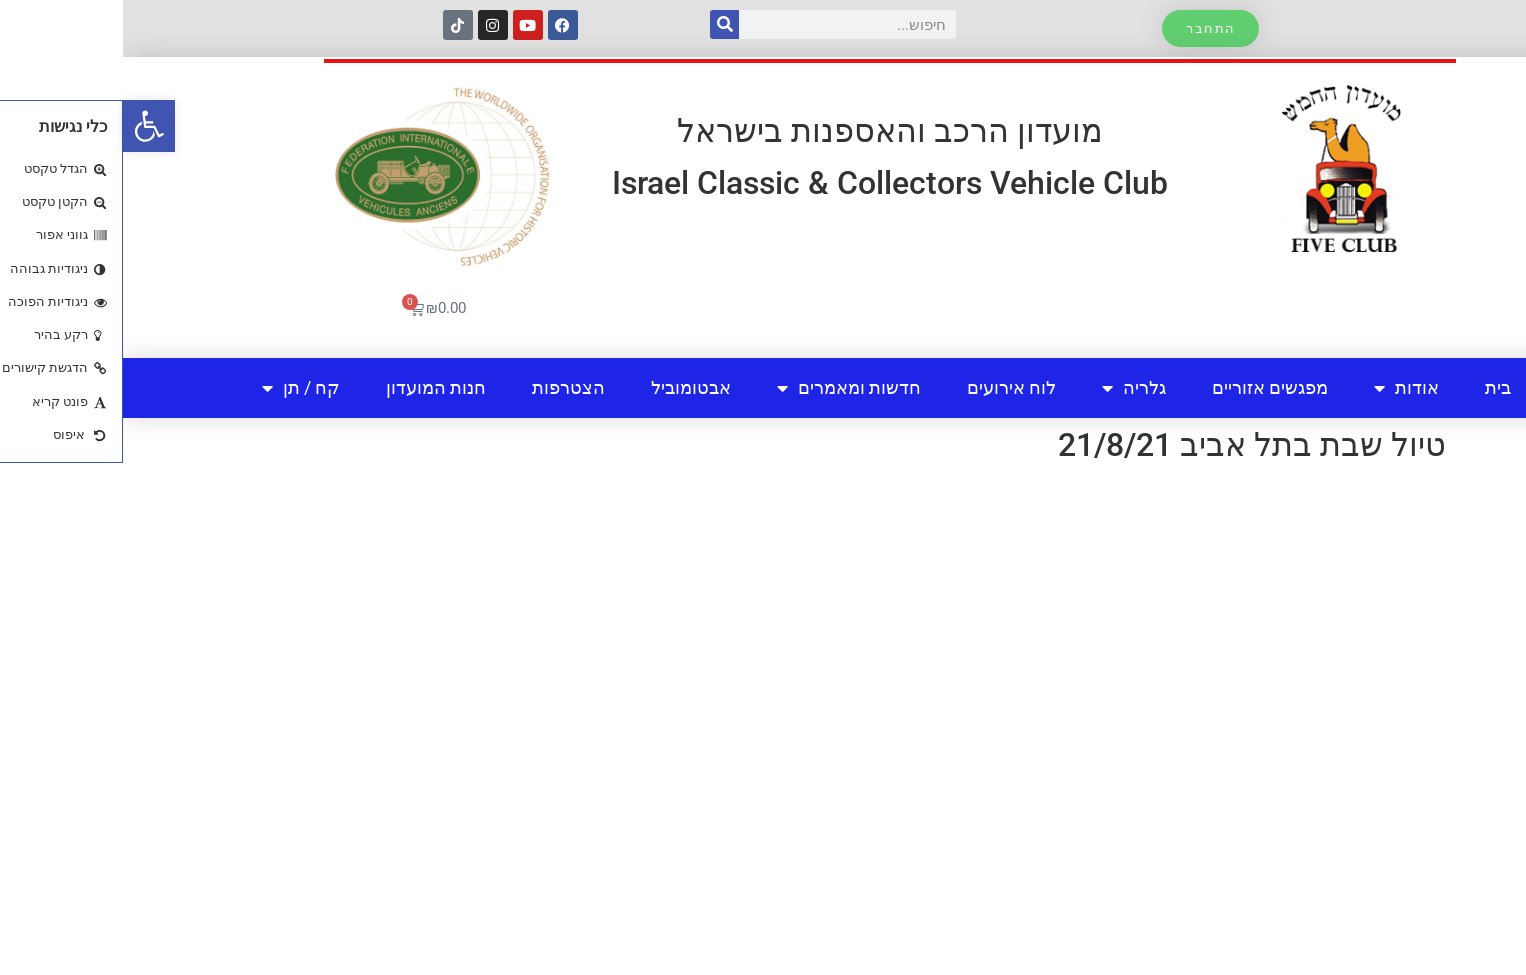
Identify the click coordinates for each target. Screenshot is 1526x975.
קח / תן (178, 388)
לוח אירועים (888, 387)
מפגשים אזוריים (1147, 387)
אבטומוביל (568, 387)
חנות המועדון (313, 387)
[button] (26, 126)
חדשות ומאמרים (726, 388)
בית (1375, 387)
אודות (1283, 388)
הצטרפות (445, 387)
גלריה (1011, 388)
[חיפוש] (601, 24)
